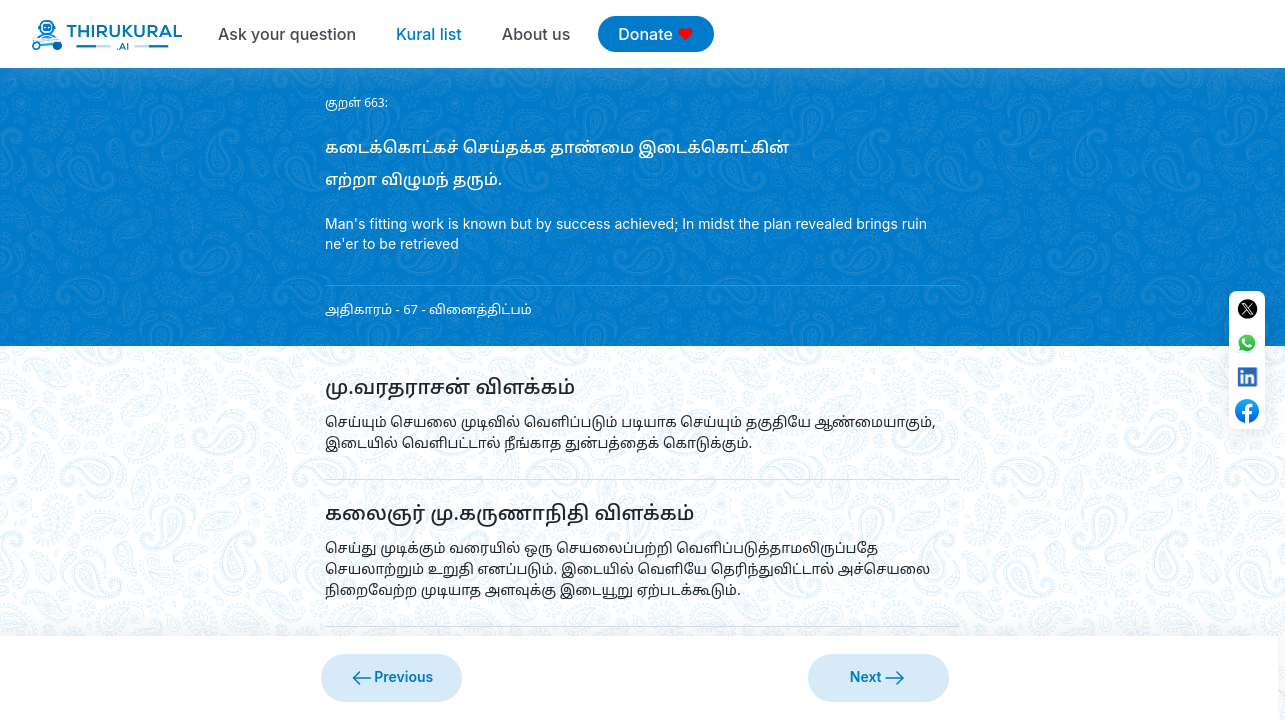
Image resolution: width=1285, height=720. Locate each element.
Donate (655, 34)
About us (536, 34)
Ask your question (287, 34)
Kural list (429, 34)
